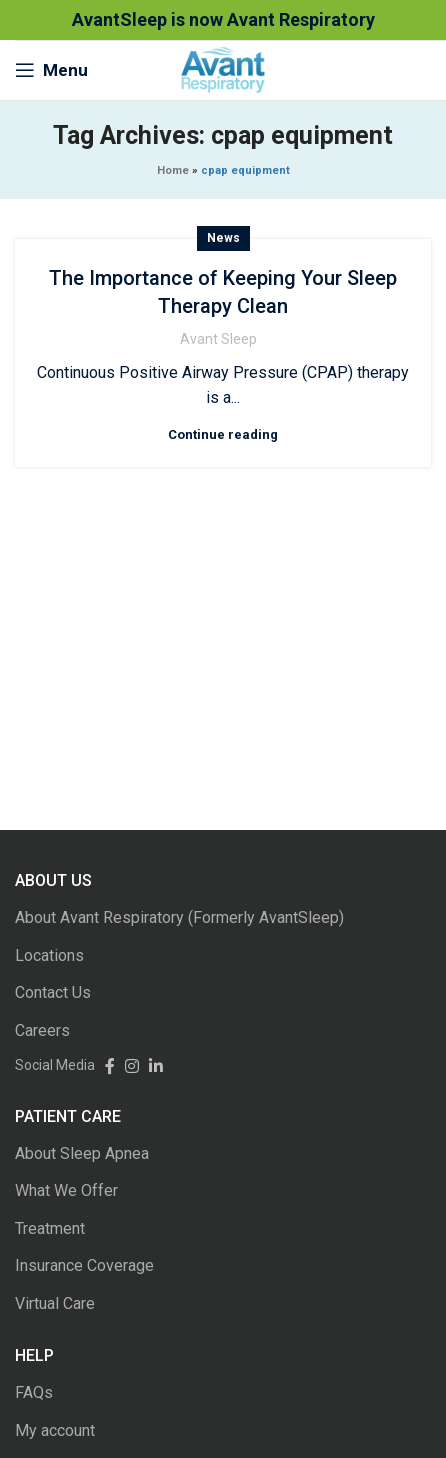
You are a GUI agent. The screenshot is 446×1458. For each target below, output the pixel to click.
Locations (49, 955)
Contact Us (53, 992)
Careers (42, 1030)
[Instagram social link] (127, 1065)
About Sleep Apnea (82, 1153)
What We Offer (66, 1190)
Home (173, 170)
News (223, 238)
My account (55, 1430)
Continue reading (223, 434)
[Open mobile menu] (51, 70)
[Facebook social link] (105, 1065)
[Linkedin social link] (151, 1065)
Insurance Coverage (84, 1265)
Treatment (50, 1228)
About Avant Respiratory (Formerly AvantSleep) (179, 917)
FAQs (34, 1392)
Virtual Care (55, 1303)
